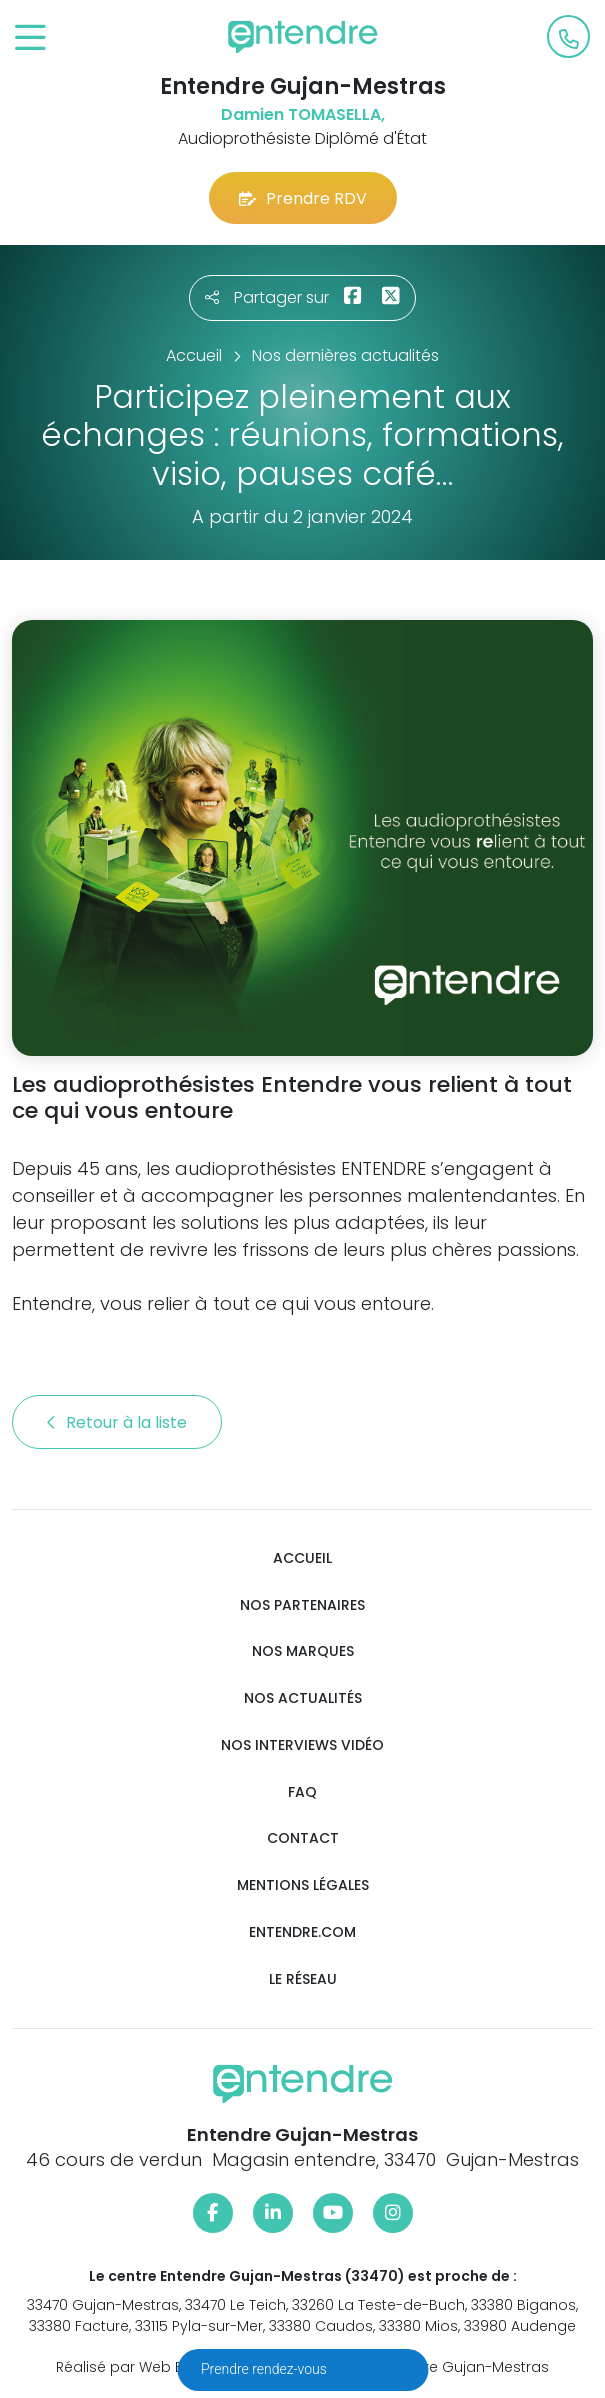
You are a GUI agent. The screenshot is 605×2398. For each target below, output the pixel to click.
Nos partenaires (302, 1605)
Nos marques (303, 1651)
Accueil (302, 1558)
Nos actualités (303, 1698)
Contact (303, 1838)
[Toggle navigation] (30, 38)
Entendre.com (302, 1932)
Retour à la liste (117, 1422)
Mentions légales (303, 1885)
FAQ (302, 1792)
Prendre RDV (303, 198)
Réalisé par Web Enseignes (151, 2367)
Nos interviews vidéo (302, 1745)
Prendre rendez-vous (265, 2369)
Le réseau (303, 1979)
